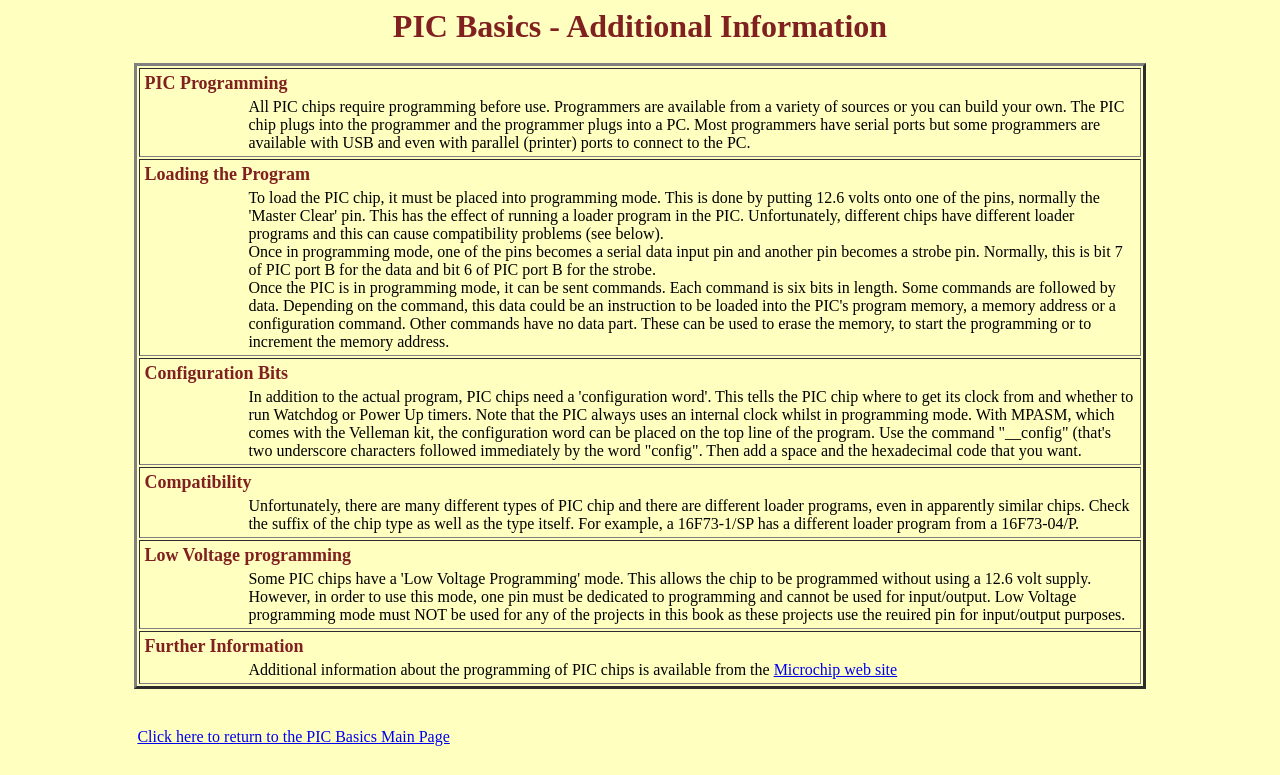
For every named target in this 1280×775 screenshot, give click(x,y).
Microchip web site (836, 669)
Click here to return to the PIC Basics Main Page (293, 736)
